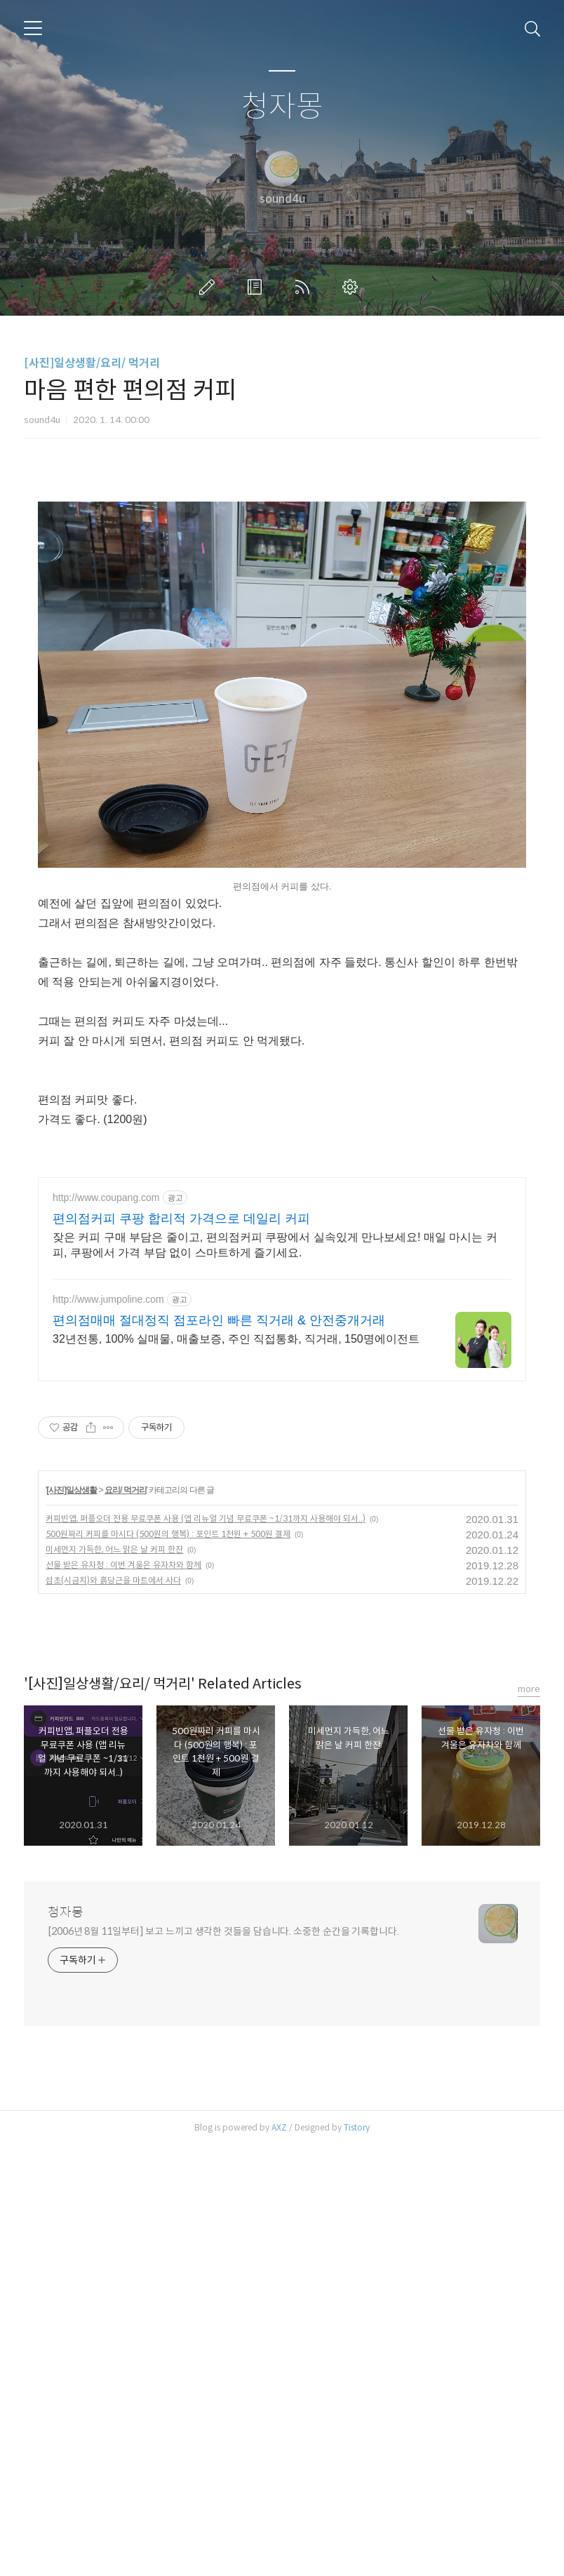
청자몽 (282, 107)
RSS (305, 287)
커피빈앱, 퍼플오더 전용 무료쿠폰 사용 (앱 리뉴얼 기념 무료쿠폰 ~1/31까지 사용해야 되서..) (205, 1949)
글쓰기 (210, 287)
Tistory (357, 2558)
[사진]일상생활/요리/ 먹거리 (92, 363)
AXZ (279, 2558)
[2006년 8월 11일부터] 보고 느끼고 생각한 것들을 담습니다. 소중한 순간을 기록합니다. (223, 2362)
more (529, 2120)
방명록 (257, 287)
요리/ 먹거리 (126, 1921)
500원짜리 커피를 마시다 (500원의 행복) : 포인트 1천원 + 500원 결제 (168, 1964)
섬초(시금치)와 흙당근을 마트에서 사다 (113, 2011)
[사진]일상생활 (71, 1921)
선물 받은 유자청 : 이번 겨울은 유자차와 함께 (123, 1995)
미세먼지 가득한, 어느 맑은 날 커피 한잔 (114, 1980)
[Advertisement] (282, 586)
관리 (353, 287)
